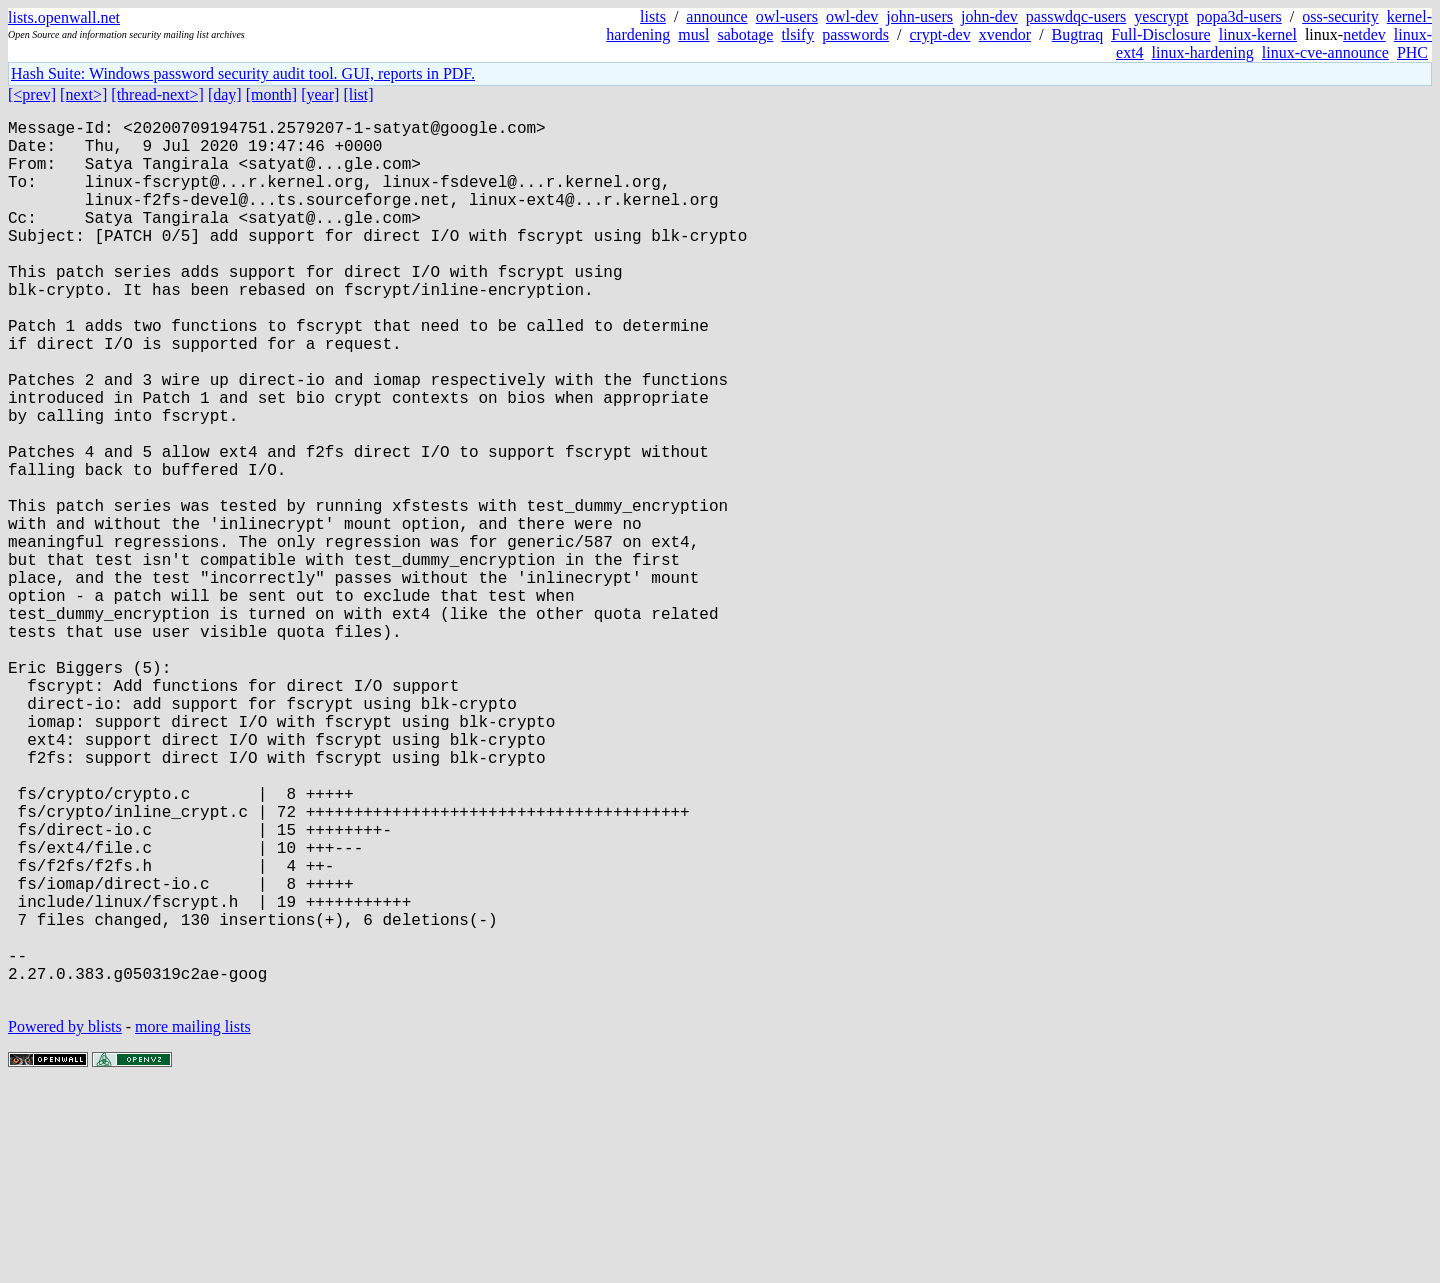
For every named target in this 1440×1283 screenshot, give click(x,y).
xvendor (1005, 34)
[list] (358, 94)
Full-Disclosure (1161, 34)
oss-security (1340, 16)
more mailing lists (193, 1222)
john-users (919, 16)
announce (716, 16)
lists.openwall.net (64, 17)
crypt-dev (939, 34)
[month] (272, 94)
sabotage (745, 34)
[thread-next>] (157, 94)
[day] (225, 94)
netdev (1364, 34)
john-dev (989, 16)
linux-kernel (1258, 34)
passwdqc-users (1076, 16)
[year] (320, 94)
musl (693, 34)
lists (653, 16)
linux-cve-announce (1325, 52)
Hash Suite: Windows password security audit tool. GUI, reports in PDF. (243, 73)
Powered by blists (65, 1222)
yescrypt (1161, 16)
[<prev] (32, 94)
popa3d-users (1238, 16)
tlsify (797, 34)
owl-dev (852, 16)
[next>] (83, 94)
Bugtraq (1078, 34)
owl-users (787, 16)
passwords (855, 34)
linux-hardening (1203, 52)
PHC (1412, 52)
